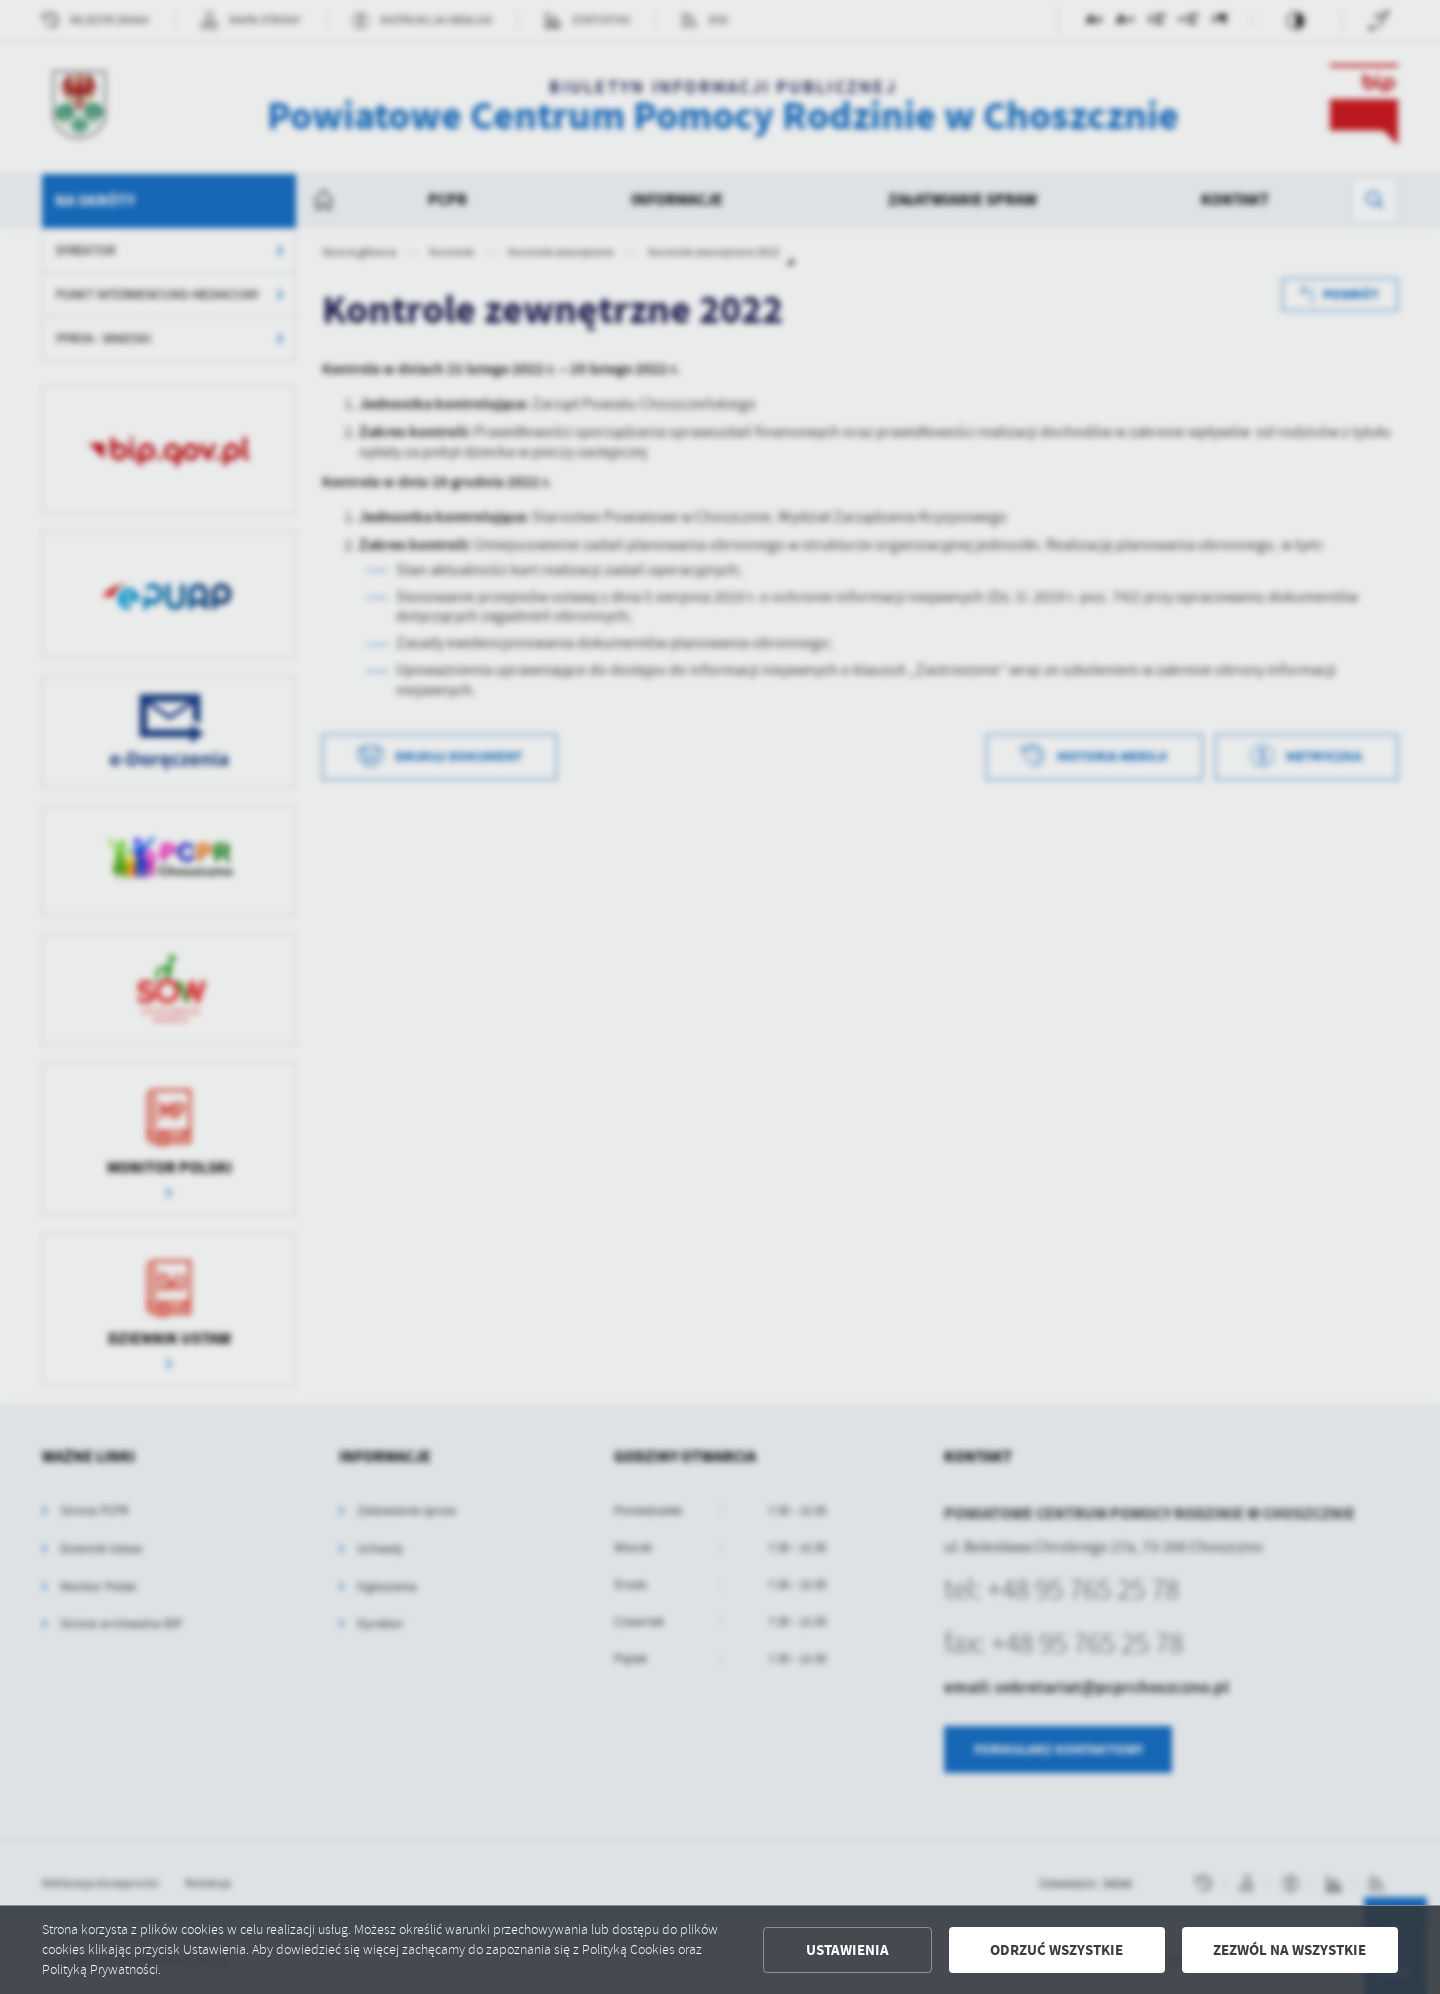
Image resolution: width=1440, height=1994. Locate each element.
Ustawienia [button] (847, 1950)
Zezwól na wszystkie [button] (1289, 1950)
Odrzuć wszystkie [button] (1056, 1950)
